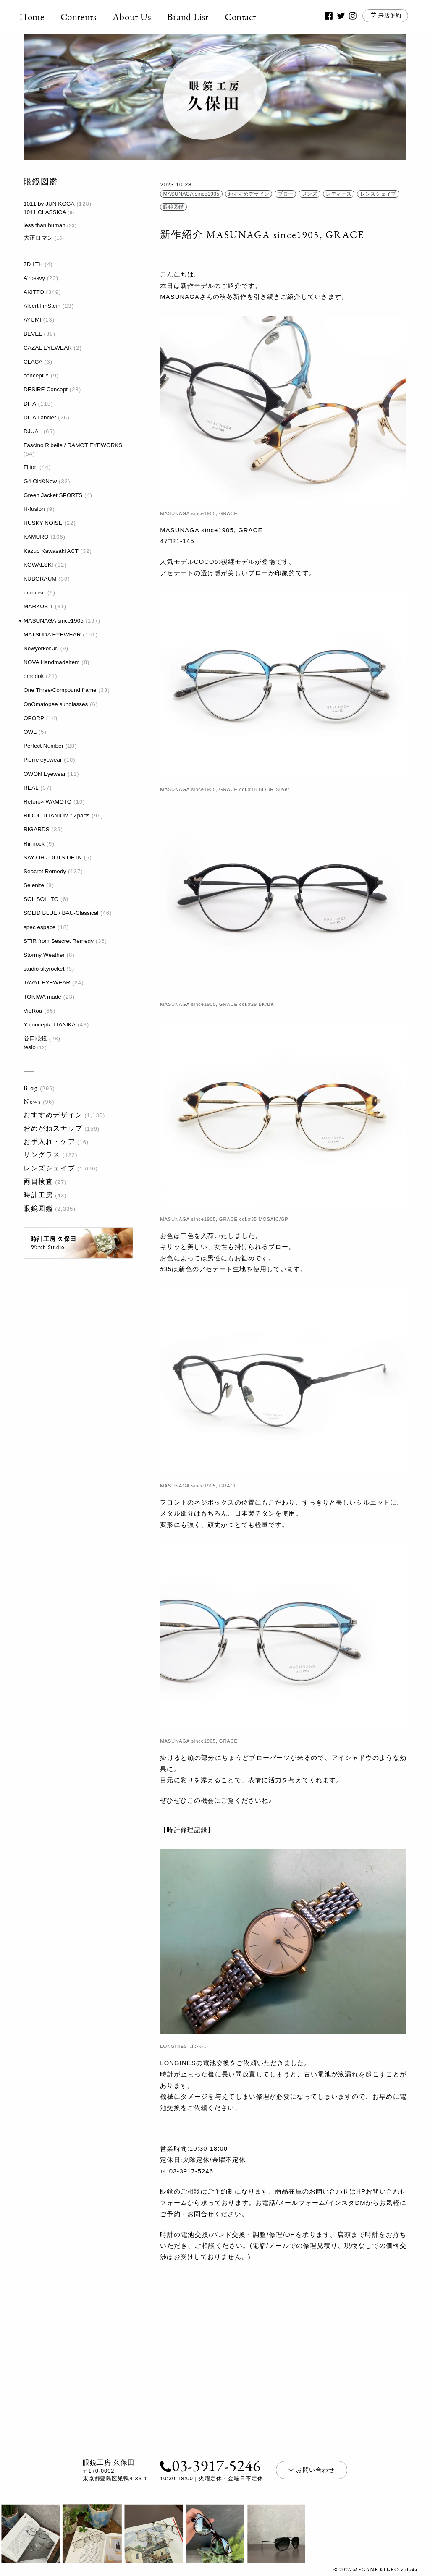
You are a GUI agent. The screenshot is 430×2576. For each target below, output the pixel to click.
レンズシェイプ (49, 1168)
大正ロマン (38, 238)
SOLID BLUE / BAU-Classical (61, 913)
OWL (30, 732)
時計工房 (38, 1195)
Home (36, 16)
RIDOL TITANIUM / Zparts (57, 815)
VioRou (33, 1011)
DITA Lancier (40, 417)
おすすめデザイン (53, 1114)
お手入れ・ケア (49, 1141)
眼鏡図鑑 (38, 1208)
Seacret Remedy (45, 871)
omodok (34, 676)
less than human (45, 225)
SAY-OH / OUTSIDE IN (53, 857)
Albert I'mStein (42, 306)
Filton (30, 467)
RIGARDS (37, 829)
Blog (31, 1088)
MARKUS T (38, 606)
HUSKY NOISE (43, 523)
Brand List (192, 16)
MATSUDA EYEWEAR (52, 634)
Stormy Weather (44, 955)
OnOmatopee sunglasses (56, 704)
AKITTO (34, 292)
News (32, 1101)
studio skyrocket (44, 969)
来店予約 (386, 16)
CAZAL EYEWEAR (48, 348)
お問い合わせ (311, 2469)
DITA (30, 404)
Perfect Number (43, 746)
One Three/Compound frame (60, 690)
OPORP (34, 718)
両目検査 (38, 1181)
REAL (31, 788)
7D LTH (33, 264)
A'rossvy (34, 278)
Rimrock (34, 843)
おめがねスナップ (53, 1128)
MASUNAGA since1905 (54, 621)
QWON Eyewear (45, 774)
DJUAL (33, 431)
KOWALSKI (38, 565)
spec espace (39, 927)
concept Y (36, 375)
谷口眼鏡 (35, 1038)
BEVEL (33, 334)
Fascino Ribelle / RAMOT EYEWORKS (73, 445)
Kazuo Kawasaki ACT (51, 551)
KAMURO (36, 537)
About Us (136, 16)
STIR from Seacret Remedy (59, 941)
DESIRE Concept (46, 389)
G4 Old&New (40, 481)
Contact (244, 16)
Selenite (34, 885)
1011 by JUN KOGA (49, 204)
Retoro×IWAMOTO (47, 801)
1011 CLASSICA (45, 212)
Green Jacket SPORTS (53, 495)
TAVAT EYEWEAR (47, 982)
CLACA (33, 362)
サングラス (42, 1154)
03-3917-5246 (210, 2465)
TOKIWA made (42, 997)
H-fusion (34, 509)
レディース (339, 194)
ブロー (285, 194)
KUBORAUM (40, 579)
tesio (30, 1047)
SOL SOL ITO (41, 899)
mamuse (34, 592)
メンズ (309, 194)
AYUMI (32, 320)
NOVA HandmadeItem (51, 662)
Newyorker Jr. (41, 648)
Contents (83, 16)
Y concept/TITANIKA (50, 1024)
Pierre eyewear (43, 760)
